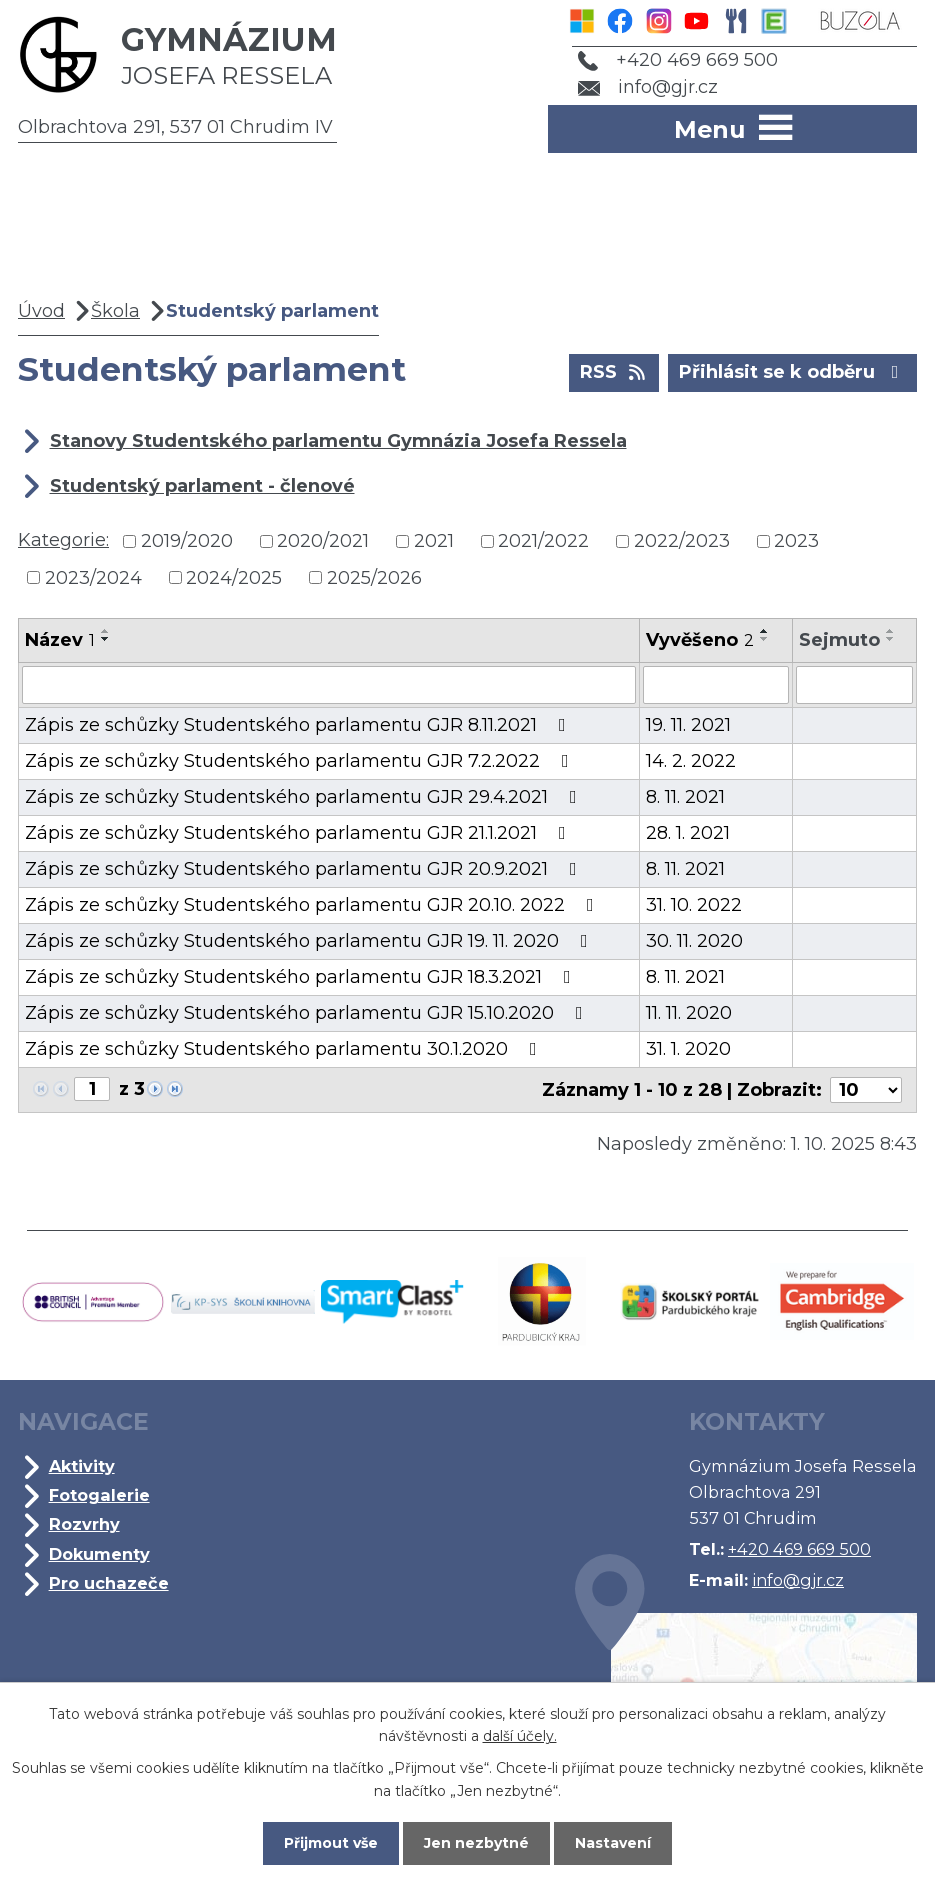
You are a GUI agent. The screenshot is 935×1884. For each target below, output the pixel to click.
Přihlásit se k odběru (793, 371)
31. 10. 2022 (694, 905)
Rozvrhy (84, 1524)
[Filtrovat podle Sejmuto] (854, 685)
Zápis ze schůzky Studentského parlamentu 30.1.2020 (285, 1049)
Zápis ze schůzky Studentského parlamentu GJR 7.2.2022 (301, 761)
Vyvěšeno (700, 640)
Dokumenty (99, 1554)
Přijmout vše (331, 1843)
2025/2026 (374, 577)
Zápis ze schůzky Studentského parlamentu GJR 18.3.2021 (302, 977)
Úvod (41, 311)
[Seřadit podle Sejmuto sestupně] (891, 639)
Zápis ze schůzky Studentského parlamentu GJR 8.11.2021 (299, 725)
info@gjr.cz (648, 87)
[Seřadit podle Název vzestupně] (106, 631)
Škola (115, 311)
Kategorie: (63, 540)
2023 (796, 541)
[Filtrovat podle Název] (329, 685)
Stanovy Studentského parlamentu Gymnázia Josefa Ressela (338, 441)
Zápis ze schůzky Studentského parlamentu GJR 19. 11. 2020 (310, 941)
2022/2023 (682, 541)
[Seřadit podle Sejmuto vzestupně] (891, 631)
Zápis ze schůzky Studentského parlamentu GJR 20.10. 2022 (313, 905)
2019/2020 (187, 541)
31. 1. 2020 (688, 1049)
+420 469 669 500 (678, 60)
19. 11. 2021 (688, 725)
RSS (614, 371)
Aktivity (82, 1466)
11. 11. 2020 (689, 1013)
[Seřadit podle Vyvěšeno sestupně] (765, 639)
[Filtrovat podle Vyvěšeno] (716, 685)
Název (60, 640)
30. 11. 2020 (694, 941)
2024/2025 (234, 577)
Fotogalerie (99, 1495)
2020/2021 (323, 541)
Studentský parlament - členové (202, 486)
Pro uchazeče (109, 1583)
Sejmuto (839, 640)
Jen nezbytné (476, 1843)
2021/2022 (543, 541)
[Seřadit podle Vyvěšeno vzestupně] (765, 631)
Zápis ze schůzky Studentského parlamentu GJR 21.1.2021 (299, 833)
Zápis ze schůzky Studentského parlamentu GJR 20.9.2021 (305, 869)
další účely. (520, 1736)
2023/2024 (93, 577)
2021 (434, 541)
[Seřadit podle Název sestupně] (106, 639)
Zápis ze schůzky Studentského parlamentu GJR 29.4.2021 (305, 797)
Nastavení (613, 1843)
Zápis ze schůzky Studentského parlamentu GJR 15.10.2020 (308, 1013)
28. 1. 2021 (688, 833)
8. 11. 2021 (685, 797)
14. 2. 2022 (691, 761)
